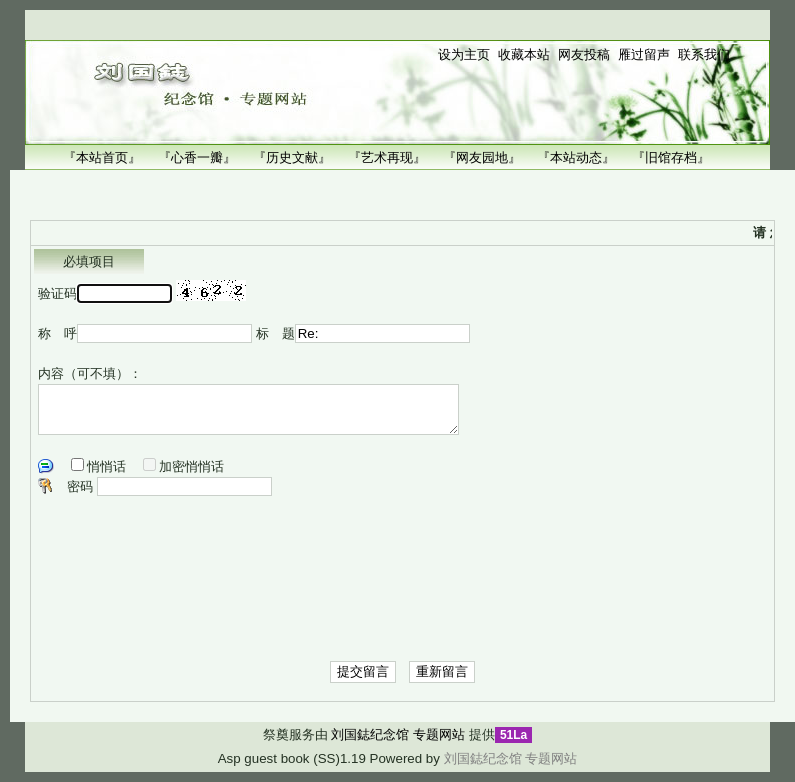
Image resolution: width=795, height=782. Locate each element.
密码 (80, 486)
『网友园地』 (482, 157)
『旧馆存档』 (671, 157)
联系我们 (704, 54)
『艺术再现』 (387, 157)
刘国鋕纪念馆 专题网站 (398, 734)
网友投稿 (584, 54)
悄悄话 (106, 466)
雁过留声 (644, 54)
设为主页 (464, 54)
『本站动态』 (576, 157)
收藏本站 (524, 54)
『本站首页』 (102, 157)
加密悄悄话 (191, 466)
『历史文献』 (292, 157)
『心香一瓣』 (197, 157)
